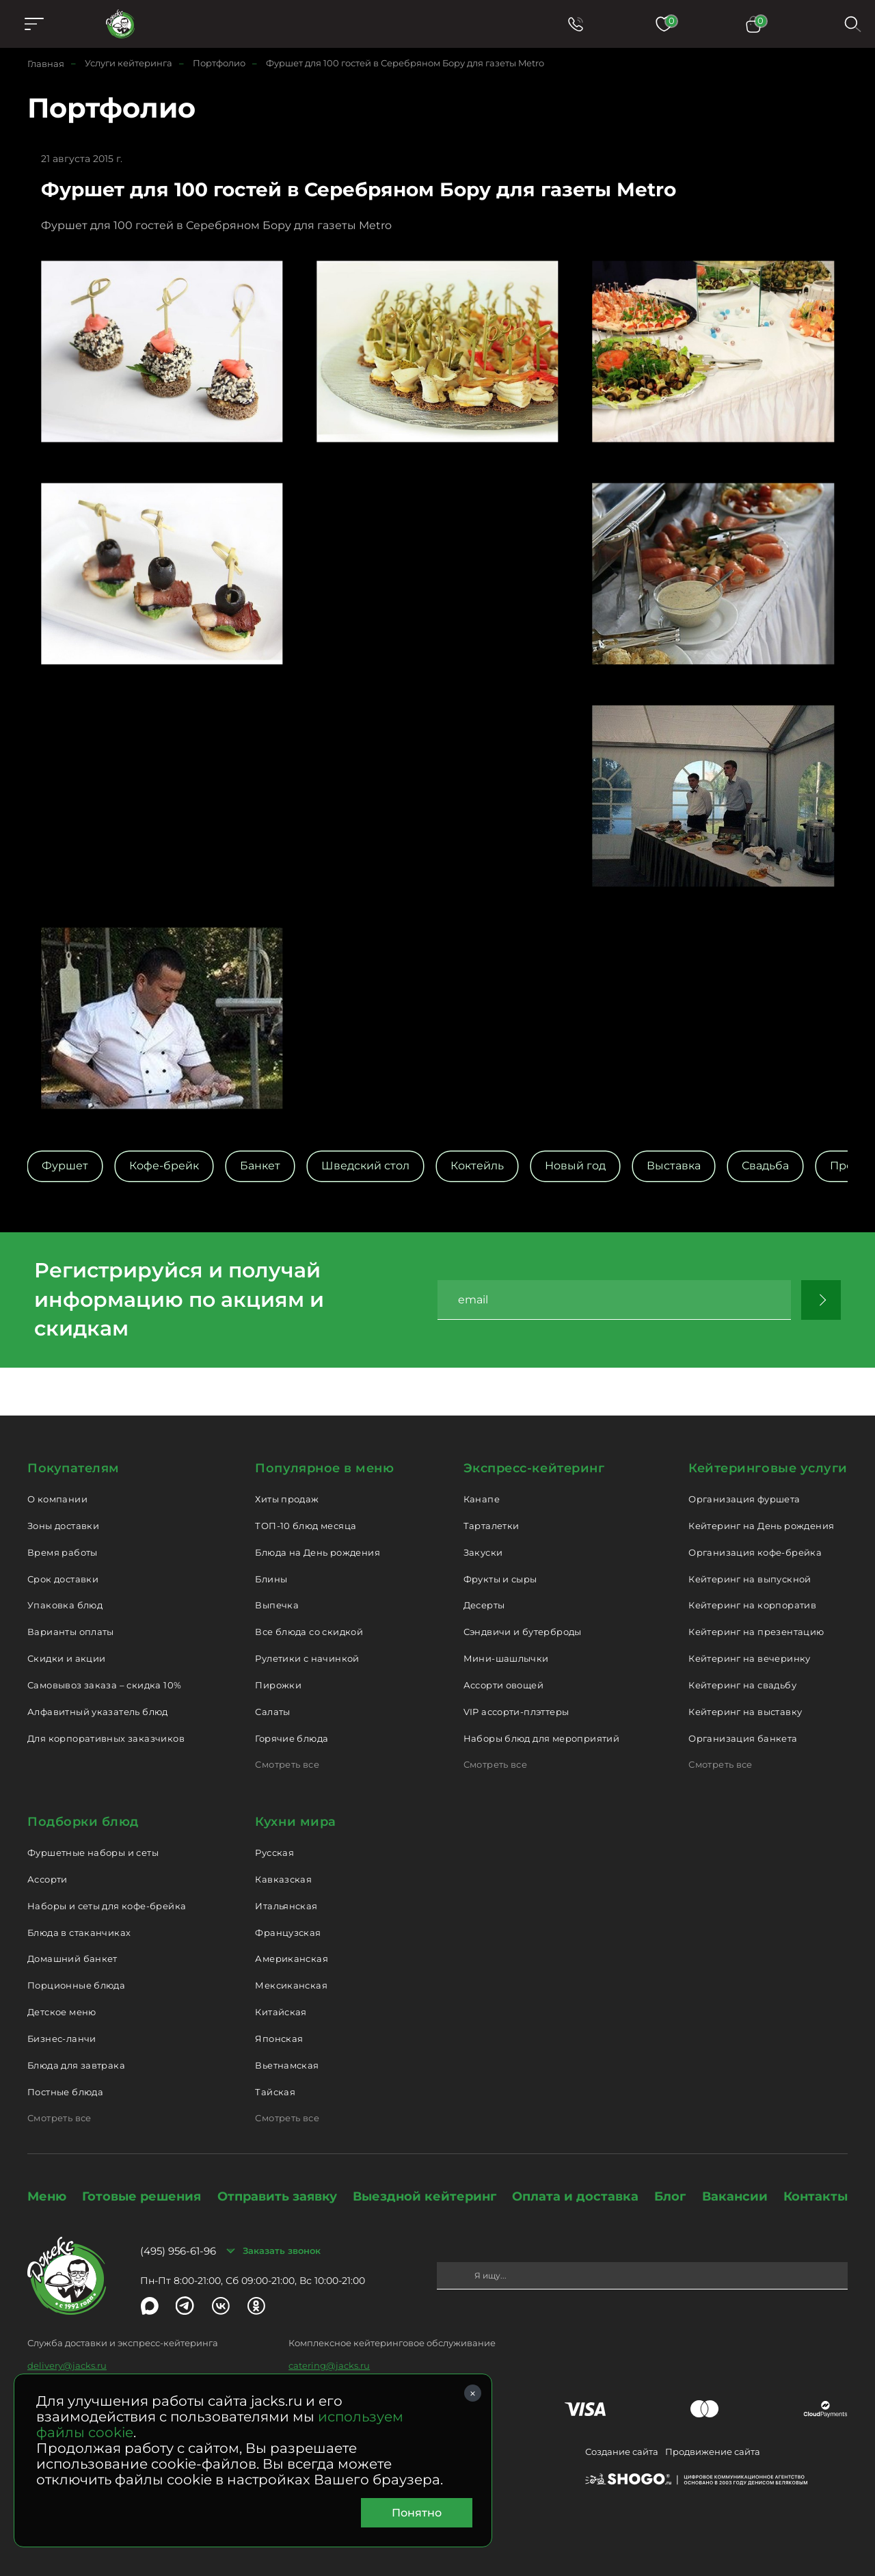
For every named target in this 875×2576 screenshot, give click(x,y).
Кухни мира (295, 1821)
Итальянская (286, 1905)
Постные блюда (65, 2091)
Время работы (62, 1552)
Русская (274, 1852)
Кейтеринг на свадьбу (742, 1684)
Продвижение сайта (712, 2451)
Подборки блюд (83, 1821)
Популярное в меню (324, 1468)
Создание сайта (621, 2451)
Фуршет (65, 1165)
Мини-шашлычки (506, 1658)
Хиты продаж (287, 1498)
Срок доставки (62, 1579)
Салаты (272, 1711)
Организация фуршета (744, 1498)
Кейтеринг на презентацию (756, 1631)
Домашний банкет (72, 1958)
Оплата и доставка (575, 2196)
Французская (288, 1932)
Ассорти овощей (503, 1684)
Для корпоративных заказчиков (106, 1738)
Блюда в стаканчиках (79, 1932)
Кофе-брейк (164, 1165)
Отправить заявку (277, 2196)
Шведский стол (365, 1165)
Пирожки (278, 1684)
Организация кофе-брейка (755, 1552)
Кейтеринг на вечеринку (749, 1658)
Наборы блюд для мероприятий (541, 1738)
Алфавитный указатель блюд (97, 1711)
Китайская (281, 2011)
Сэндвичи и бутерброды (522, 1631)
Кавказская (283, 1879)
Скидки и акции (66, 1658)
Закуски (483, 1552)
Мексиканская (291, 1985)
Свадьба (765, 1165)
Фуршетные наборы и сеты (93, 1852)
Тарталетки (491, 1525)
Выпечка (277, 1604)
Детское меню (61, 2011)
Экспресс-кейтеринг (534, 1468)
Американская (291, 1958)
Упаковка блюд (65, 1604)
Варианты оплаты (70, 1631)
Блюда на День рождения (317, 1552)
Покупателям (73, 1468)
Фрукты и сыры (500, 1579)
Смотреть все (287, 1764)
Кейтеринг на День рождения (761, 1525)
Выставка (674, 1165)
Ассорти (47, 1879)
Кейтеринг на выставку (745, 1711)
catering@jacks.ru (329, 2365)
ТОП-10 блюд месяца (305, 1525)
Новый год (575, 1165)
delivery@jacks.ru (67, 2365)
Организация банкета (742, 1738)
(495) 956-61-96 (178, 2250)
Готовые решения (141, 2196)
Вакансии (735, 2196)
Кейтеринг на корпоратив (752, 1604)
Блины (271, 1579)
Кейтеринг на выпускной (749, 1579)
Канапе (481, 1498)
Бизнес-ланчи (61, 2038)
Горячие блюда (291, 1738)
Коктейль (477, 1165)
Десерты (484, 1604)
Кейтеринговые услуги (768, 1468)
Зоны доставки (63, 1525)
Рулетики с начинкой (307, 1658)
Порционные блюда (76, 1985)
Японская (279, 2038)
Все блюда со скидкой (309, 1631)
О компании (57, 1498)
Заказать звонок (282, 2250)
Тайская (275, 2091)
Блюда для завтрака (76, 2065)
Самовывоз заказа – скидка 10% (104, 1684)
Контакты (815, 2196)
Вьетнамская (287, 2065)
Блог (670, 2196)
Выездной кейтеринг (424, 2196)
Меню (46, 2196)
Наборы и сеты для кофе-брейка (106, 1905)
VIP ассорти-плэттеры (516, 1711)
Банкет (260, 1165)
